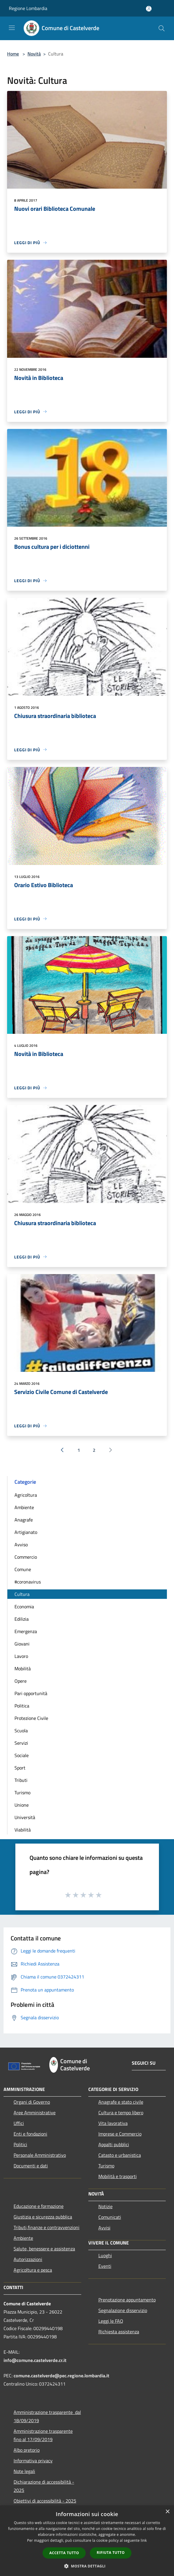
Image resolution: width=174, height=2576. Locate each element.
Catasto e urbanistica (119, 2155)
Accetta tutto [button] (64, 2552)
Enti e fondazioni (30, 2133)
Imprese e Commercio (120, 2133)
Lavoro (21, 1656)
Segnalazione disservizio (122, 2310)
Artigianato (25, 1532)
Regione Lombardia (28, 8)
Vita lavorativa (113, 2123)
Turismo (22, 1792)
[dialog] (87, 2540)
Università (24, 1817)
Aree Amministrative (35, 2112)
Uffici (19, 2123)
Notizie (105, 2206)
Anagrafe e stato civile (120, 2101)
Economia (24, 1606)
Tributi (20, 1780)
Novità (34, 53)
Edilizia (21, 1618)
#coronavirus (27, 1581)
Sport (19, 1767)
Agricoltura (25, 1494)
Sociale (21, 1755)
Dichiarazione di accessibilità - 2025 (44, 2486)
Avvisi (104, 2227)
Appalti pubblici (113, 2144)
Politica (21, 1705)
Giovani (22, 1643)
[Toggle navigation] (11, 27)
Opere (20, 1680)
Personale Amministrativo (40, 2155)
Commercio (25, 1556)
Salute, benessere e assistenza (44, 2248)
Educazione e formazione (39, 2206)
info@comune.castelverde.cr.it (35, 2360)
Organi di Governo (32, 2101)
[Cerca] (161, 28)
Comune (22, 1569)
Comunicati (109, 2217)
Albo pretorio (27, 2449)
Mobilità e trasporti (117, 2176)
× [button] (167, 2512)
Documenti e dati (31, 2165)
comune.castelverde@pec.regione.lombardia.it (61, 2375)
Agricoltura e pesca (33, 2269)
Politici (20, 2144)
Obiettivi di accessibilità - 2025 (45, 2500)
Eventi (104, 2266)
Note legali (24, 2471)
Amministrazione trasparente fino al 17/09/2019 (43, 2435)
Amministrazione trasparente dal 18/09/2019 (47, 2416)
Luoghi (105, 2255)
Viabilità (22, 1829)
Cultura (22, 1594)
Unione (21, 1804)
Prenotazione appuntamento (127, 2299)
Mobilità (22, 1668)
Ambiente (24, 1507)
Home (13, 53)
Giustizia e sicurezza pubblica (43, 2216)
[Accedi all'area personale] (149, 9)
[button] (87, 2566)
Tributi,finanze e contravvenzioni (46, 2227)
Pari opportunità (30, 1693)
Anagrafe (23, 1519)
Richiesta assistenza (118, 2331)
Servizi (21, 1742)
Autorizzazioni (28, 2259)
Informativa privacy (33, 2460)
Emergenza (25, 1631)
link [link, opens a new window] (144, 2540)
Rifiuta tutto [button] (111, 2552)
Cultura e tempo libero (120, 2112)
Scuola (21, 1730)
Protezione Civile (31, 1718)
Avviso (21, 1544)
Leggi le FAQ (110, 2320)
